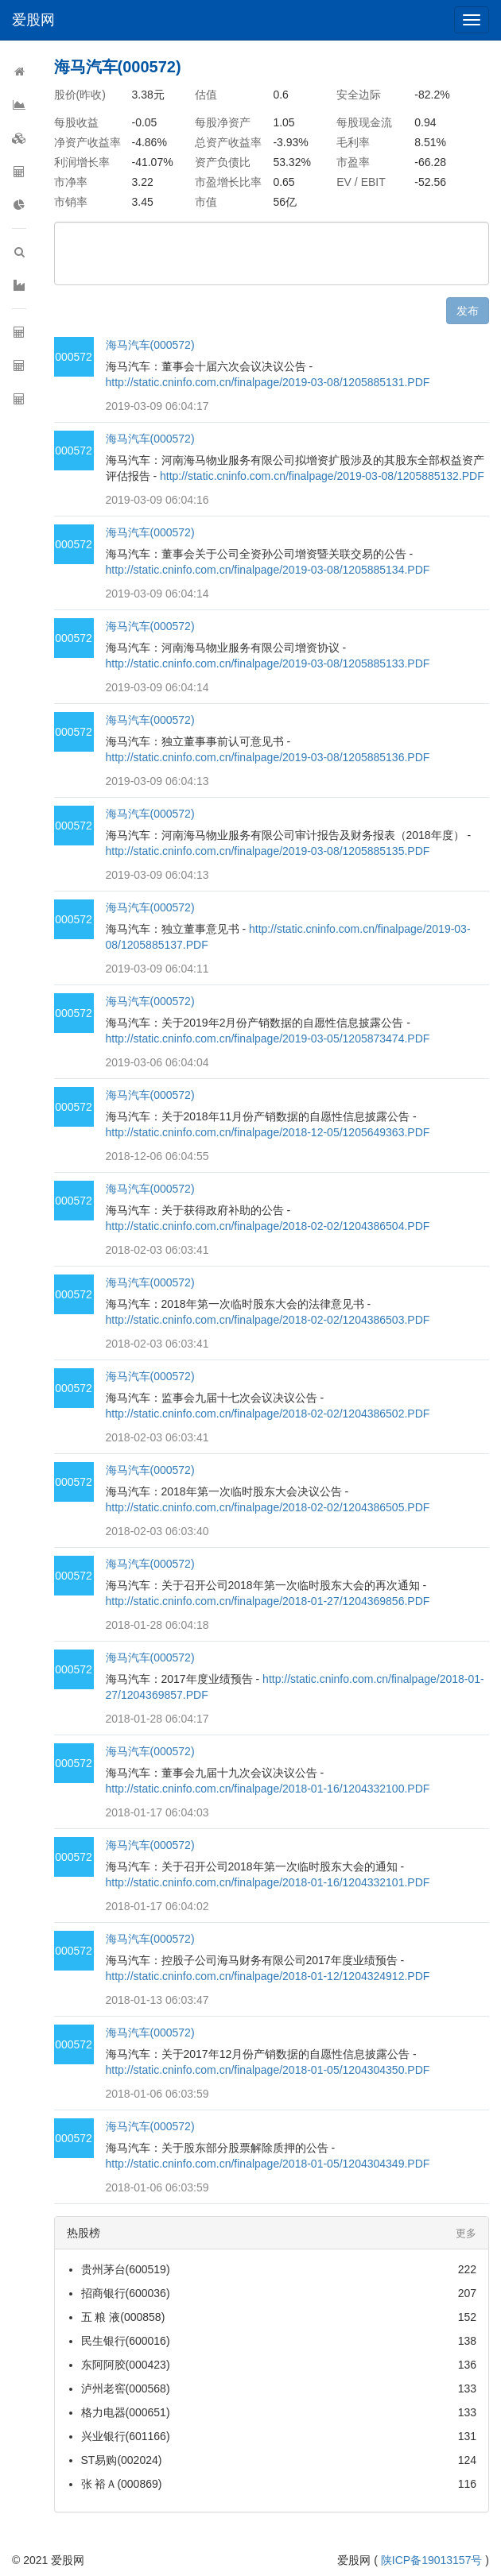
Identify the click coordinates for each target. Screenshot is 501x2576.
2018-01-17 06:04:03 (157, 1812)
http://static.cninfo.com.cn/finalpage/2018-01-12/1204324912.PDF (268, 1976)
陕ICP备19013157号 (432, 2560)
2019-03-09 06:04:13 (157, 781)
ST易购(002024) (121, 2460)
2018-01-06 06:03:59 (157, 2093)
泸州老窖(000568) (125, 2388)
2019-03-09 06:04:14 (157, 593)
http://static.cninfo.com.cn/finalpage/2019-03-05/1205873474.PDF (268, 1038)
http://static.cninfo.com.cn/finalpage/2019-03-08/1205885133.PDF (268, 663)
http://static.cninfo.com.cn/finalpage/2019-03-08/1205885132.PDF (322, 476)
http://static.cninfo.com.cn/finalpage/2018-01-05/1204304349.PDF (268, 2163)
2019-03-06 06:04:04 (157, 1062)
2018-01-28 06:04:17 (157, 1718)
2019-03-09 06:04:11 (157, 968)
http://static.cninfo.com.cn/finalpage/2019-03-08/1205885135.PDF (268, 851)
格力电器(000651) (125, 2412)
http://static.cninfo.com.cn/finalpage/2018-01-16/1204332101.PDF (268, 1882)
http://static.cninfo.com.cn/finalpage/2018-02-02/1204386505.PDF (268, 1507)
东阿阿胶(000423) (125, 2364)
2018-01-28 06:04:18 (157, 1625)
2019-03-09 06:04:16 (157, 499)
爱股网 (33, 20)
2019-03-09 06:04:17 (157, 406)
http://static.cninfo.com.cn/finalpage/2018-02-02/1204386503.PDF (268, 1319)
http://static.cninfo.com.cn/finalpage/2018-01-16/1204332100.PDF (268, 1788)
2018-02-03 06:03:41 (157, 1250)
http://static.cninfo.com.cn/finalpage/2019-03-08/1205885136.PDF (268, 757)
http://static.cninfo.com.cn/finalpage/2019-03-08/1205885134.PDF (268, 569)
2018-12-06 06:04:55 (157, 1156)
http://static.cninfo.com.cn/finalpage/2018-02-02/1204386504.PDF (268, 1226)
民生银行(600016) (125, 2340)
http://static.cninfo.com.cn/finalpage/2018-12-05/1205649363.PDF (268, 1132)
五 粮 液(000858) (123, 2317)
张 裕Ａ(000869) (121, 2483)
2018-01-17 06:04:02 (157, 1906)
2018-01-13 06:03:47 (157, 2000)
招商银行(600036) (125, 2293)
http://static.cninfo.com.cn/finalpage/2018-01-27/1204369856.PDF (268, 1601)
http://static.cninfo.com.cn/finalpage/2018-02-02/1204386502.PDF (268, 1413)
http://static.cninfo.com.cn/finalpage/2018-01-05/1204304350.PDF (268, 2070)
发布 (467, 310)
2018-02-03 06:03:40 (157, 1531)
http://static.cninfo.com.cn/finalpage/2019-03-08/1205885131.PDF (268, 382)
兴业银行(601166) (125, 2436)
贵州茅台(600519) (125, 2269)
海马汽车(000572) (150, 344)
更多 (466, 2233)
